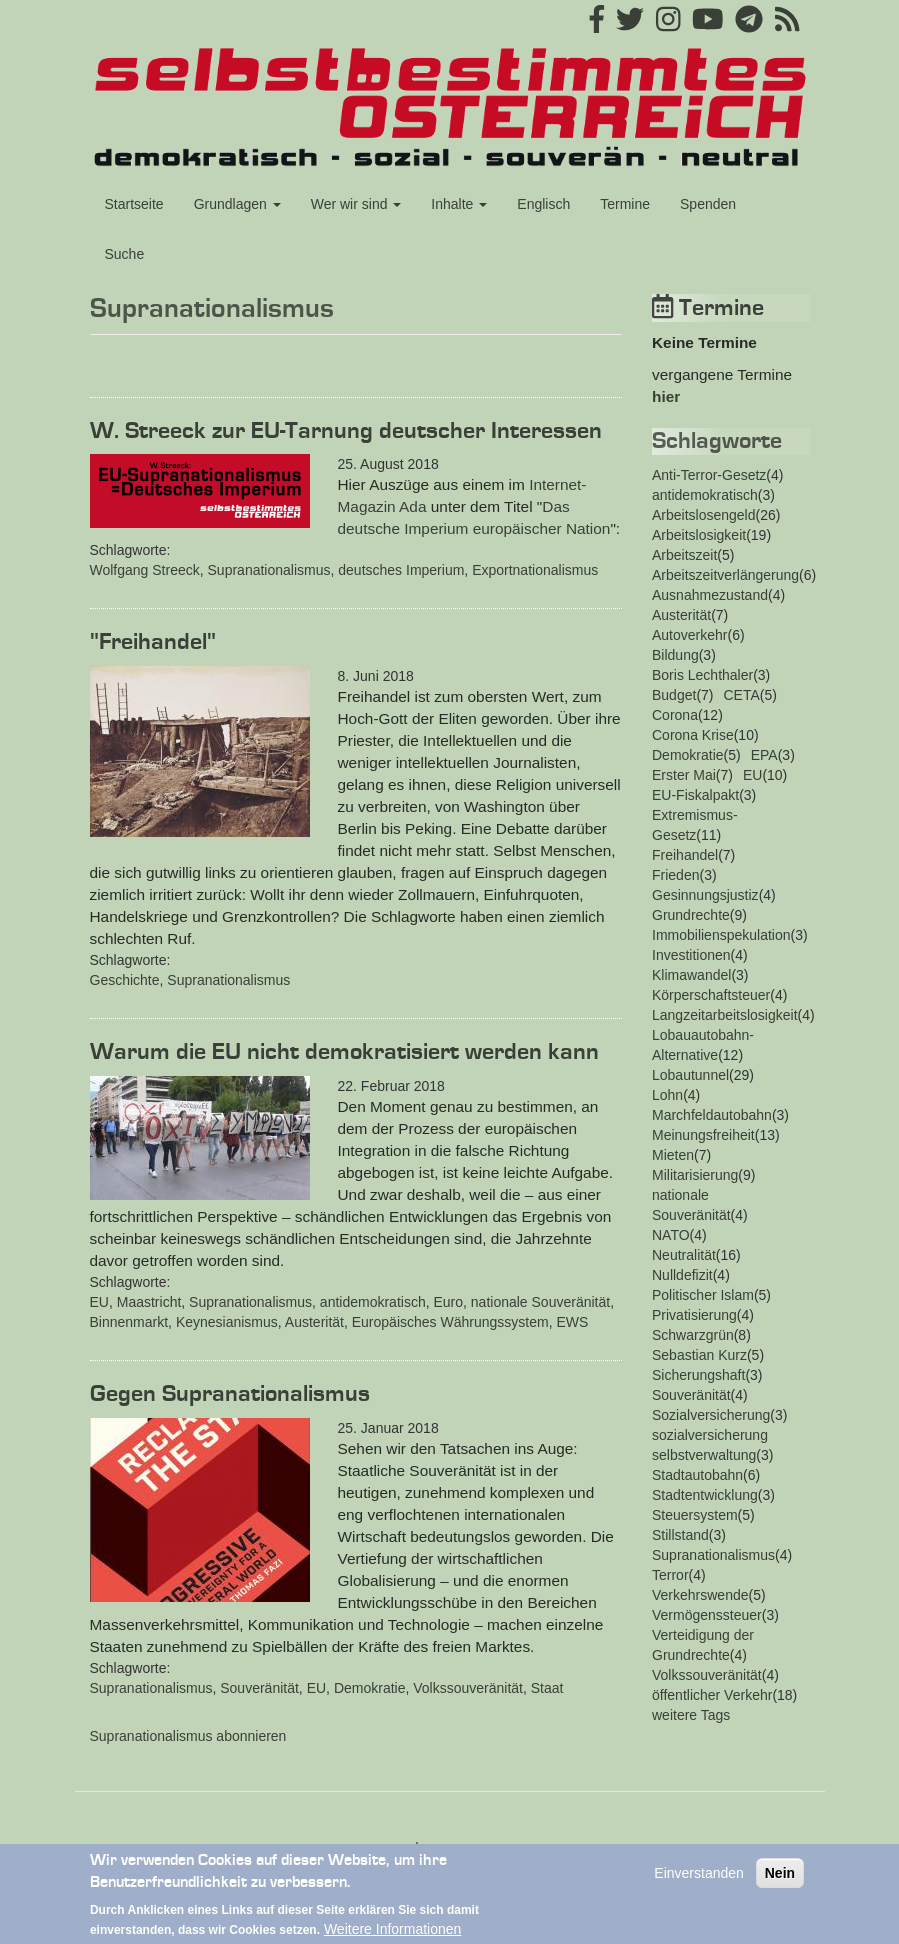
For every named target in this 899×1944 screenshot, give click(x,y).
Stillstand (680, 1535)
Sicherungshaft (698, 1375)
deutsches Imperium (401, 570)
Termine (625, 204)
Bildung (675, 655)
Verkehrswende (700, 1595)
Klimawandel (691, 975)
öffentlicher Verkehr (712, 1695)
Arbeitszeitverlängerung (725, 575)
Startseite (134, 204)
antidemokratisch (373, 1302)
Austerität (314, 1322)
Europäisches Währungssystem (450, 1322)
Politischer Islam (703, 1295)
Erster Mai (684, 775)
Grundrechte (691, 915)
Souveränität (259, 1688)
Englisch (543, 204)
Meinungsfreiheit (703, 1135)
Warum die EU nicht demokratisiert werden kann (344, 1052)
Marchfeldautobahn (712, 1115)
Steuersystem (695, 1515)
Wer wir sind (356, 204)
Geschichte (125, 980)
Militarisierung (695, 1175)
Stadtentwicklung (705, 1495)
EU (99, 1302)
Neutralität (684, 1255)
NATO (671, 1235)
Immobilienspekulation (721, 935)
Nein (780, 1883)
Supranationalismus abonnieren (188, 1736)
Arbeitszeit (684, 555)
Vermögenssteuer (707, 1615)
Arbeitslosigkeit (699, 535)
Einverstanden (699, 1883)
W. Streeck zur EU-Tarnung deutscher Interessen (346, 431)
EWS (572, 1322)
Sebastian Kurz (699, 1355)
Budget (674, 695)
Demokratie (370, 1688)
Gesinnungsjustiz (705, 895)
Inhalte (459, 204)
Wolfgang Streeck (145, 570)
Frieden (675, 875)
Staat (547, 1688)
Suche (125, 254)
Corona (675, 715)
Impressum (449, 1847)
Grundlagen (237, 204)
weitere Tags (691, 1715)
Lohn (667, 1095)
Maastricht (149, 1302)
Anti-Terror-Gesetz (709, 475)
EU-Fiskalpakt (695, 795)
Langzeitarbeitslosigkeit (725, 1015)
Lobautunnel (690, 1075)
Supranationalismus (269, 570)
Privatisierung (694, 1315)
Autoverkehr (689, 635)
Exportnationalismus (535, 570)
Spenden (708, 204)
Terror (670, 1575)
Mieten (673, 1155)
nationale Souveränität (540, 1302)
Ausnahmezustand (710, 595)
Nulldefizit (682, 1275)
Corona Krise (693, 735)
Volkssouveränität (468, 1688)
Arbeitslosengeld (704, 515)
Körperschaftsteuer (711, 995)
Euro (448, 1302)
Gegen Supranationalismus (230, 1394)
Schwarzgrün (693, 1335)
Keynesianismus (227, 1322)
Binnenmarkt (129, 1322)
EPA (764, 755)
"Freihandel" (153, 642)
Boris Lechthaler (702, 675)
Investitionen (691, 955)
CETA (742, 695)
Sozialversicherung (711, 1415)
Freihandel (685, 855)
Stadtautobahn (697, 1475)
